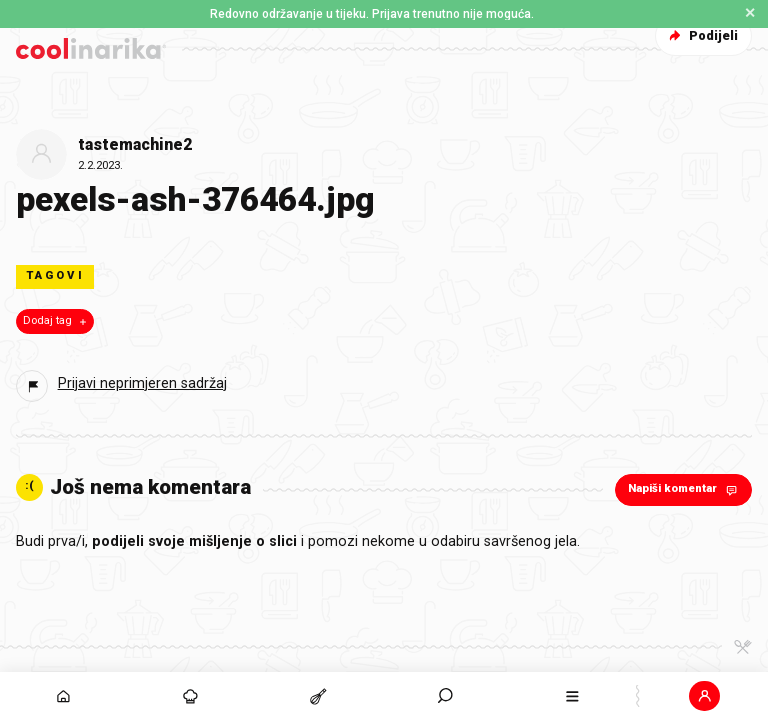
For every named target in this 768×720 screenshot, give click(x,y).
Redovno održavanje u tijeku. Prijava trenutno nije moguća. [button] (372, 14)
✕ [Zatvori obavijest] (750, 13)
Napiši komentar (684, 489)
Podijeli (701, 35)
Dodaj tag (56, 321)
